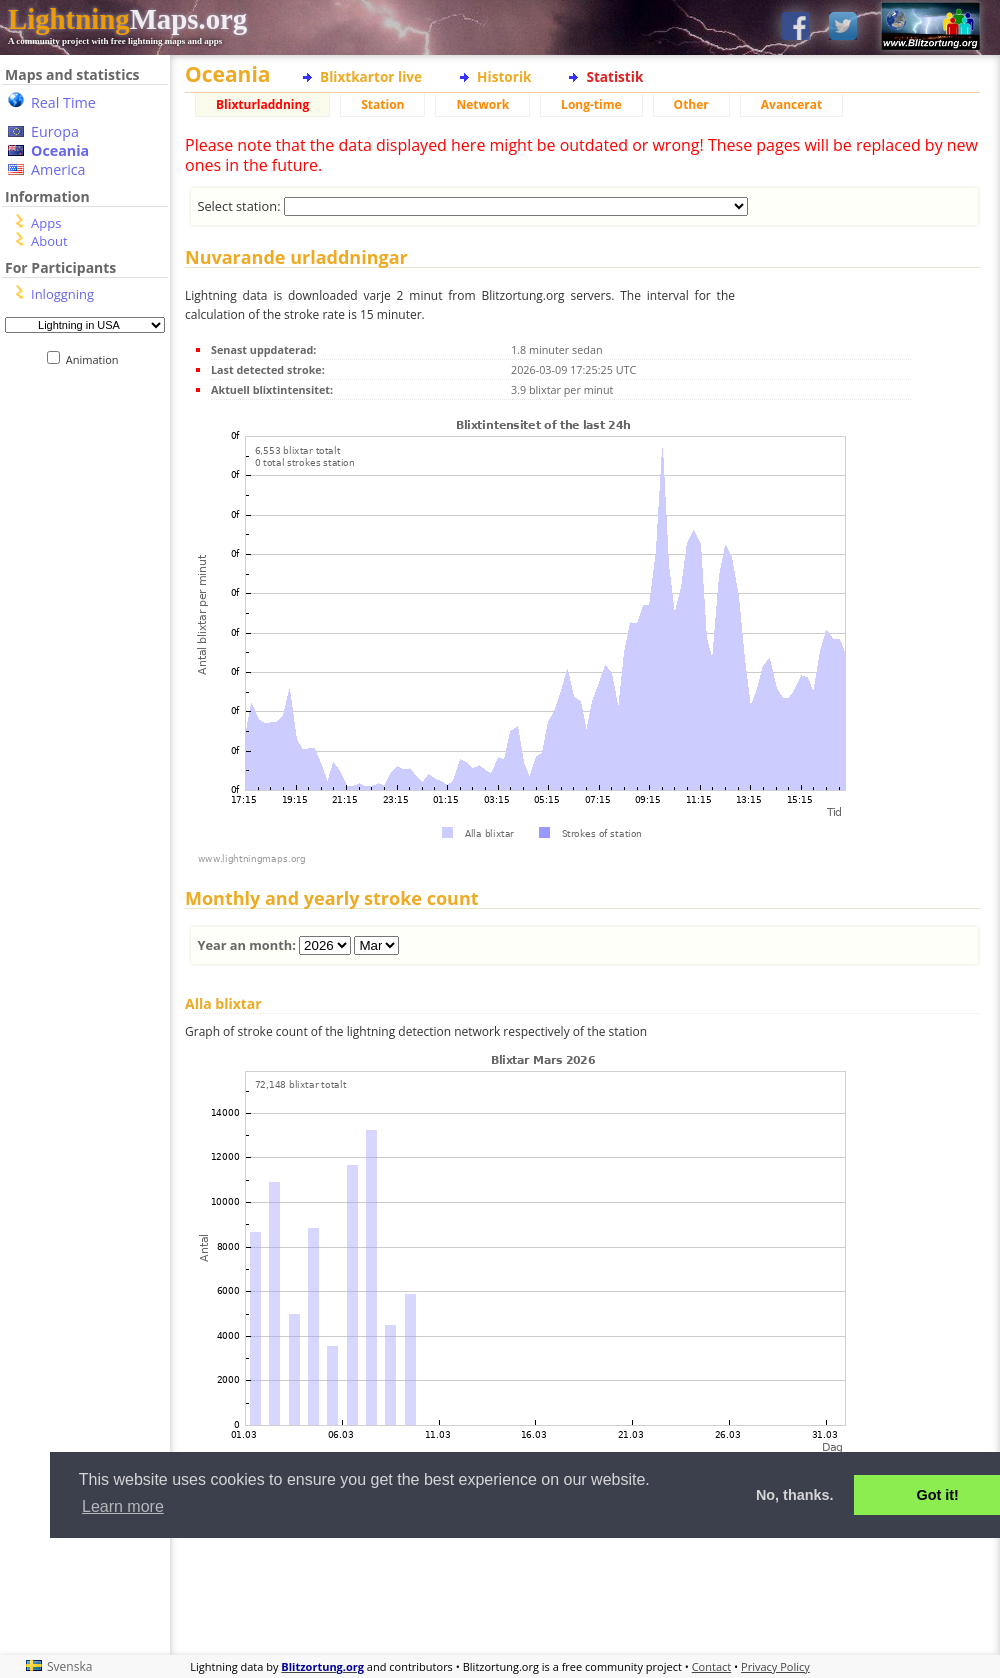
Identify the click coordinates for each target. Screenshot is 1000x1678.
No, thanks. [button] (795, 1495)
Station (382, 104)
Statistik (614, 76)
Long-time (591, 104)
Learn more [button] (123, 1506)
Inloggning (62, 294)
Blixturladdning (262, 104)
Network (482, 104)
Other (691, 104)
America (58, 169)
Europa (55, 131)
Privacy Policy (775, 1666)
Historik (504, 76)
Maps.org (127, 19)
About (49, 241)
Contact (712, 1666)
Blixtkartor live (371, 76)
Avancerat (791, 104)
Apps (46, 223)
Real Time (63, 102)
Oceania (60, 150)
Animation (96, 359)
